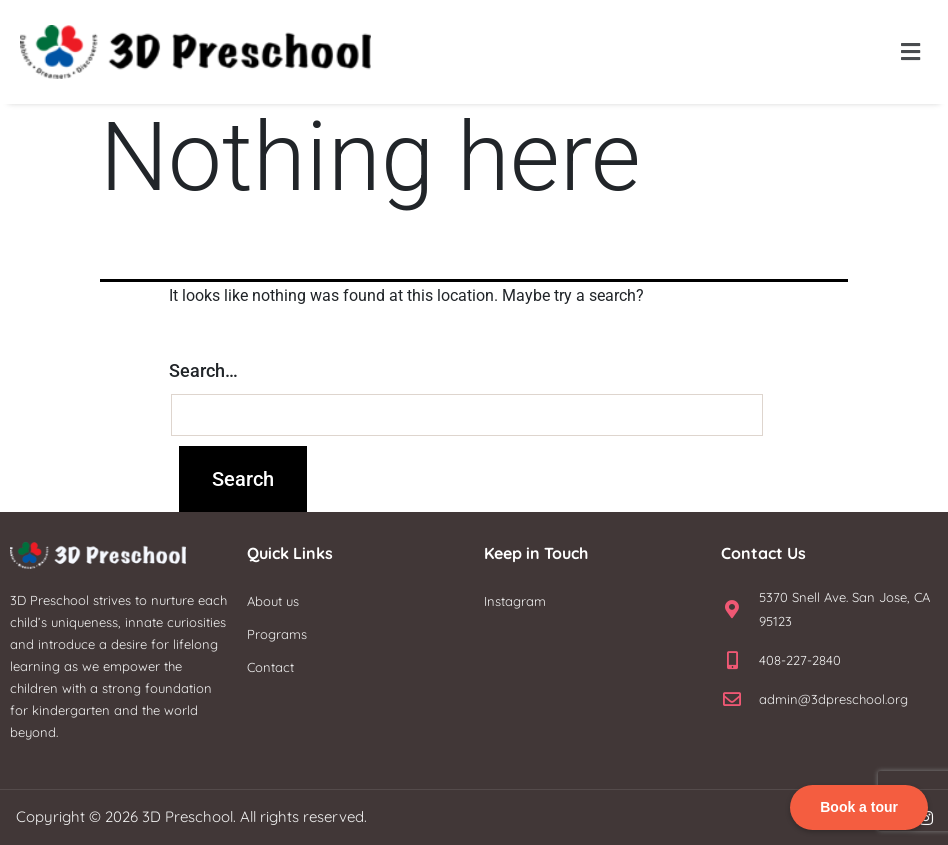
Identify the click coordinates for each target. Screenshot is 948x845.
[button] (911, 52)
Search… (203, 370)
